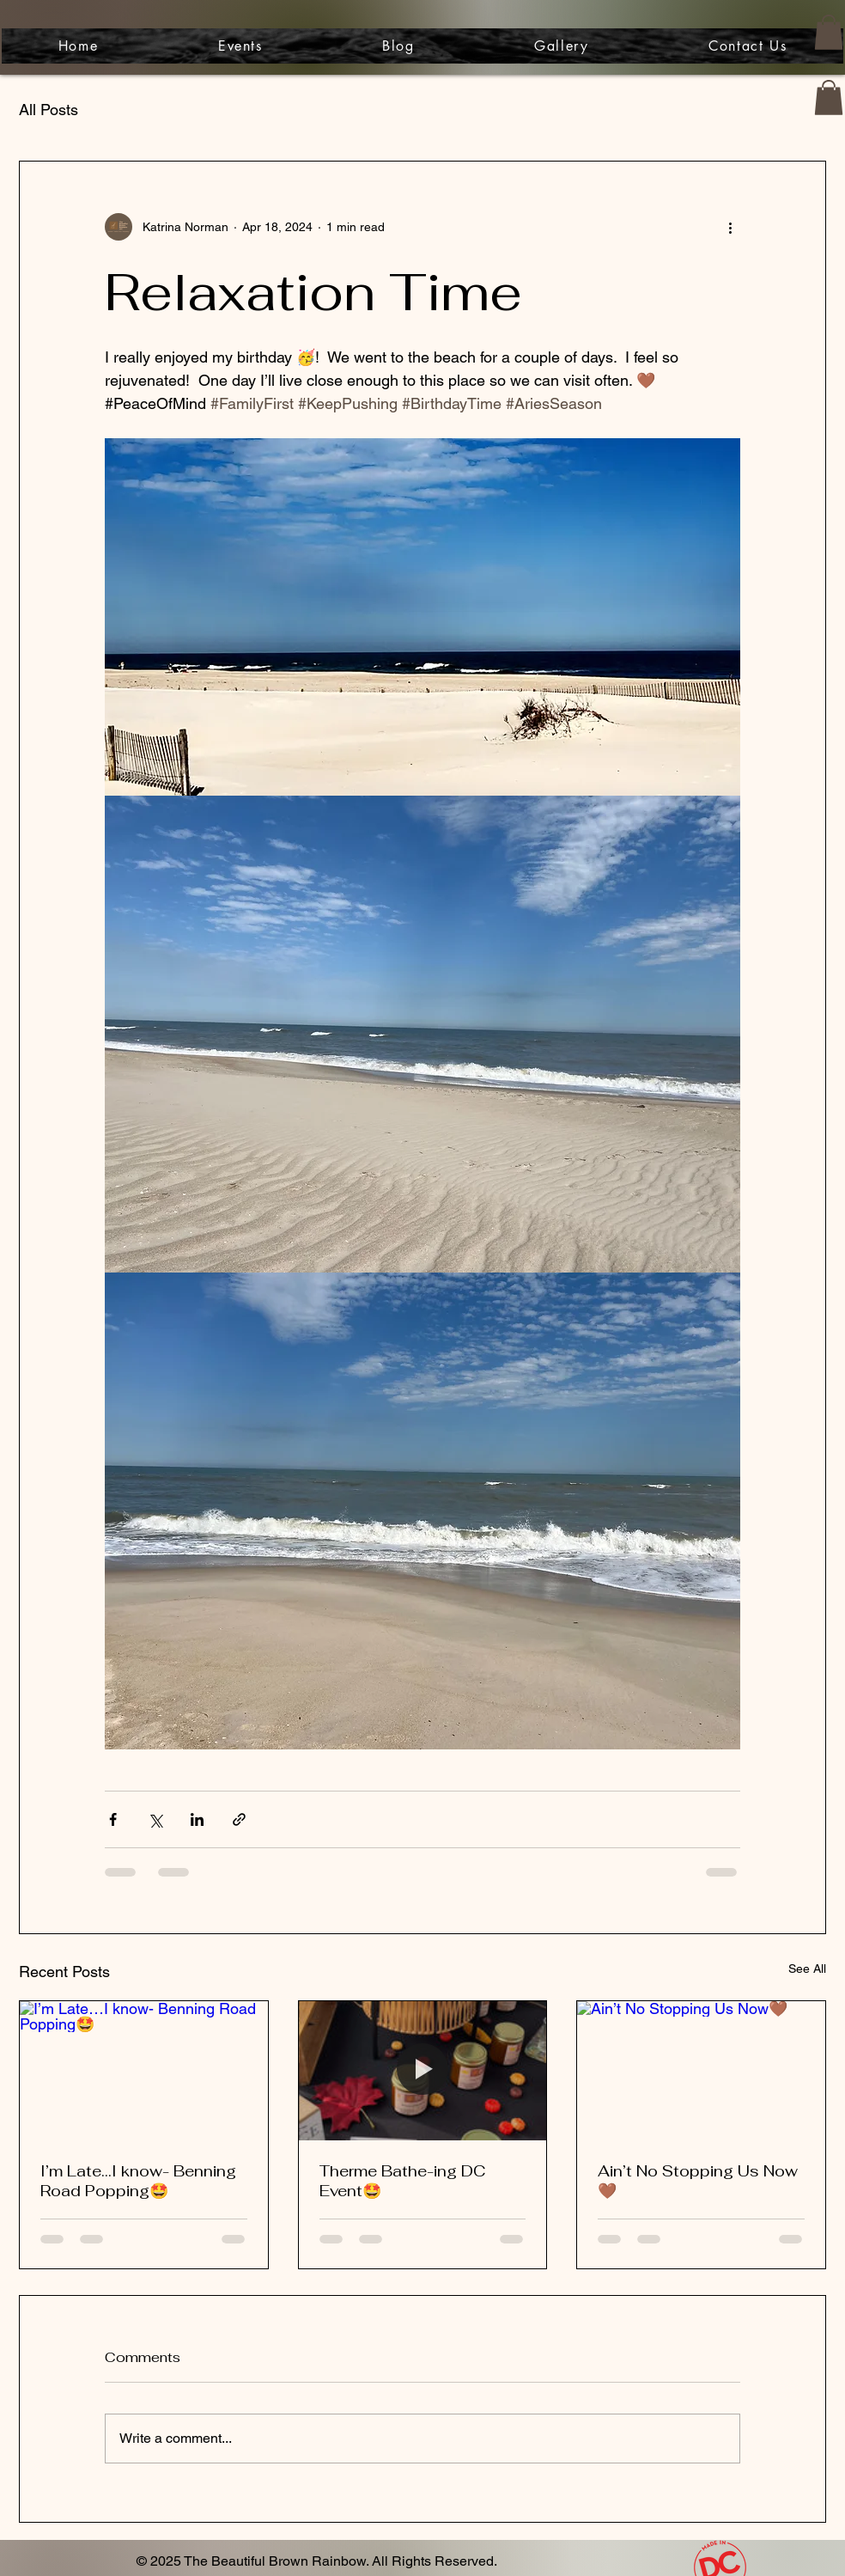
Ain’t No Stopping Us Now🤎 (698, 2181)
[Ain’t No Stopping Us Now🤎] (701, 2070)
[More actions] (730, 227)
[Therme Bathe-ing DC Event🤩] (423, 2070)
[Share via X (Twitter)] (155, 1819)
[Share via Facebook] (113, 1819)
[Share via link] (239, 1819)
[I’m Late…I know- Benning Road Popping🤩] (144, 2070)
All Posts (48, 110)
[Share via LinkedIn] (197, 1819)
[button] (828, 32)
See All (807, 1968)
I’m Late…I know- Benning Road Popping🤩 (138, 2181)
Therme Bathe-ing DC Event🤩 (402, 2181)
